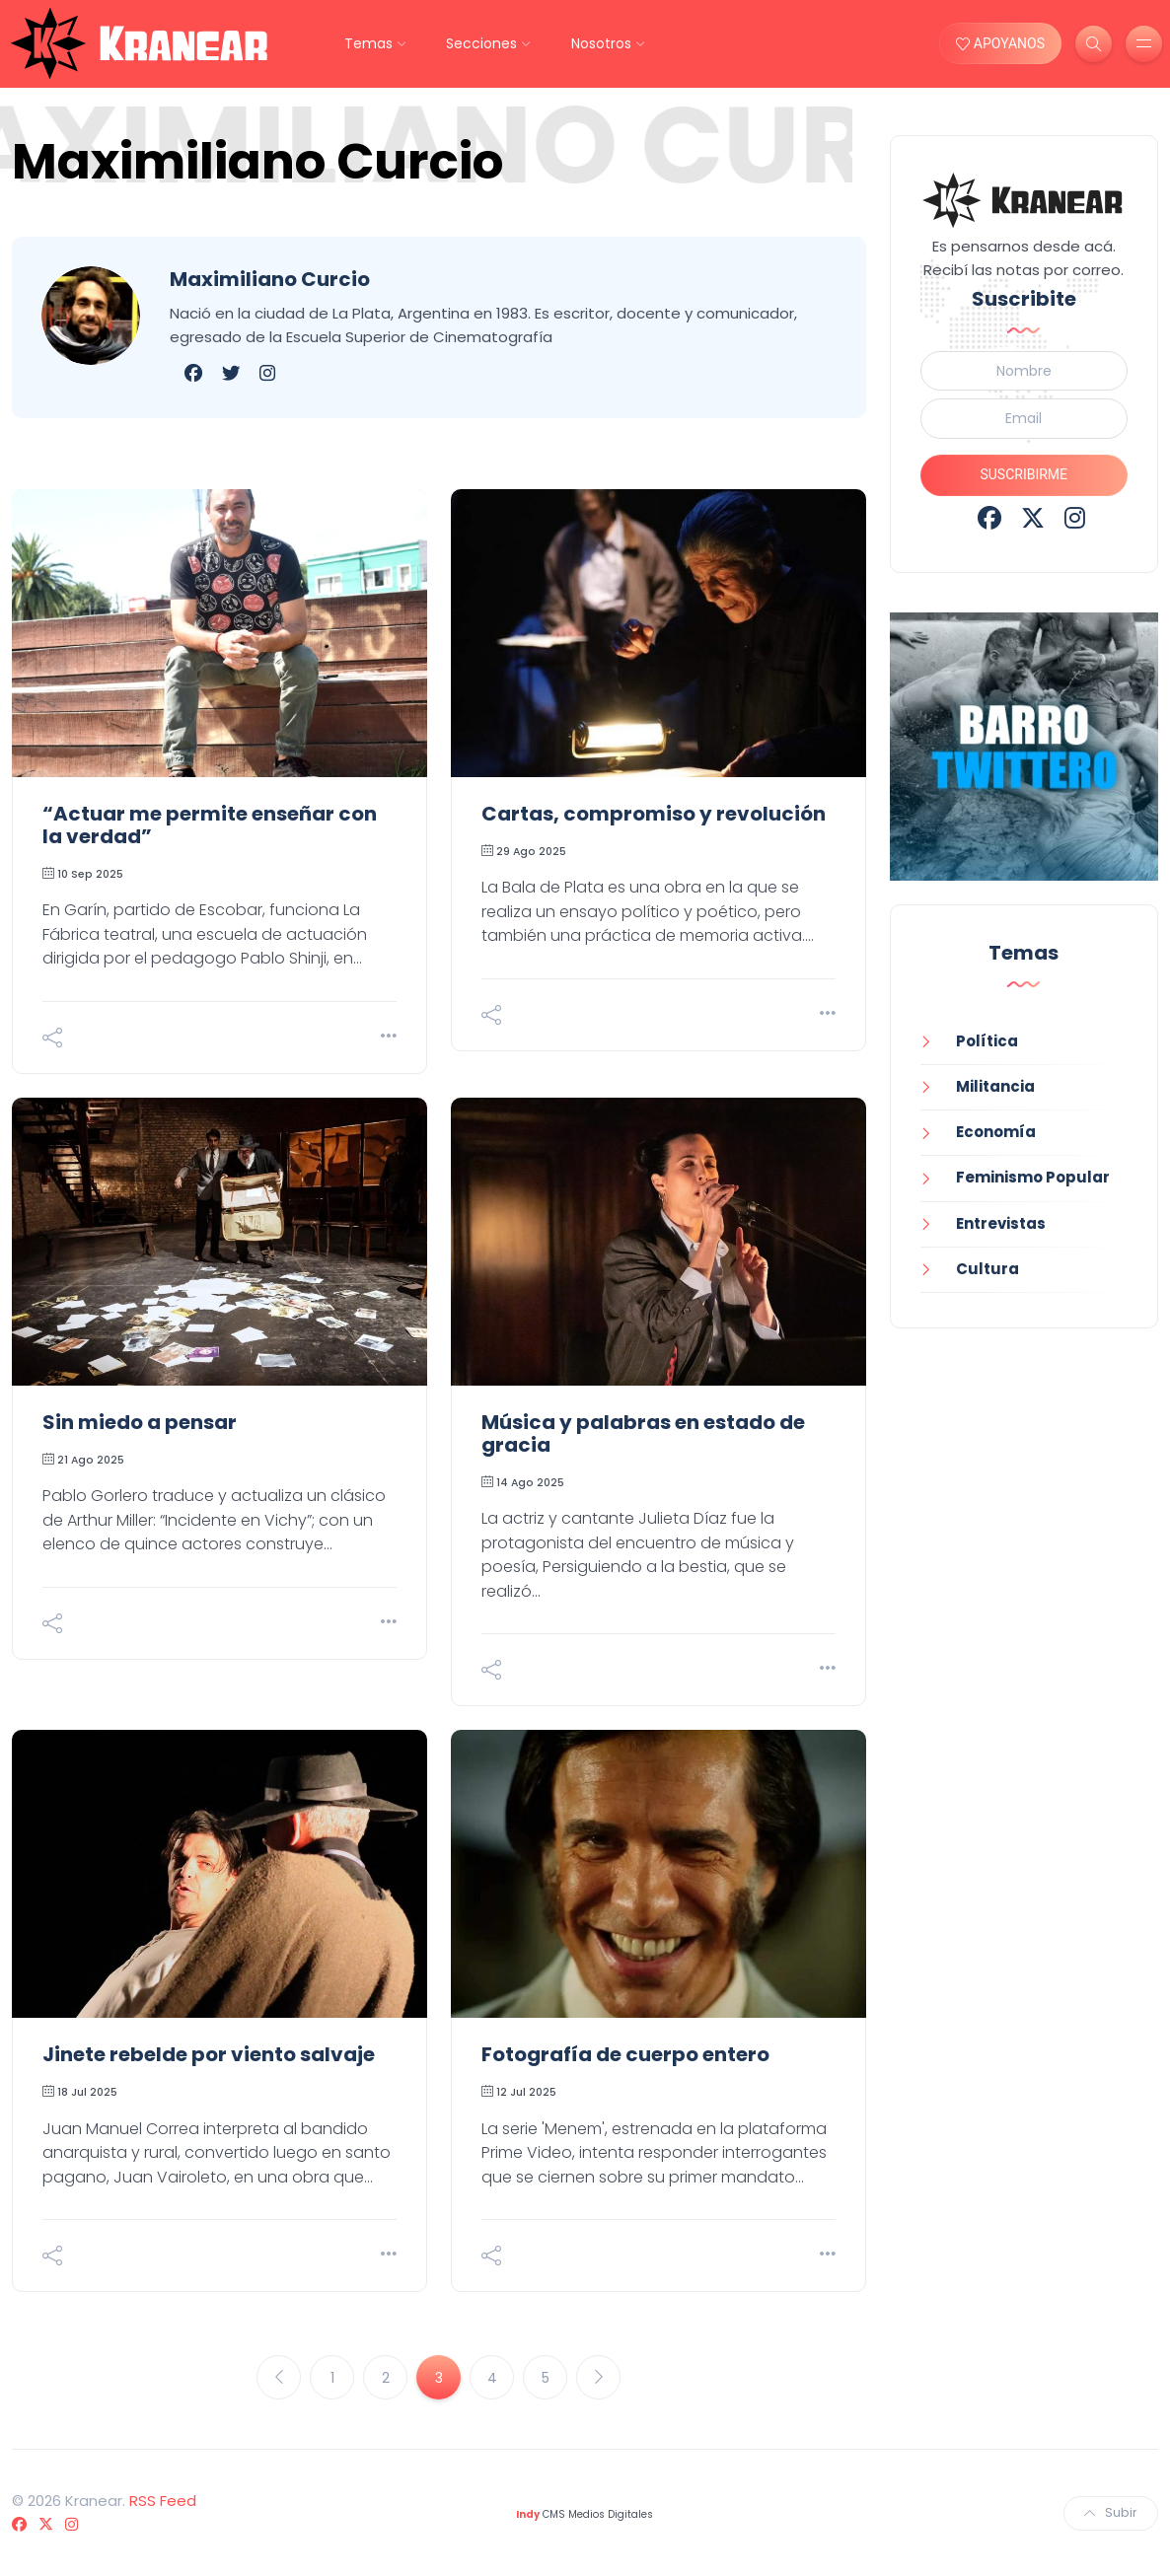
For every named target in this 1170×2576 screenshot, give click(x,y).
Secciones (481, 43)
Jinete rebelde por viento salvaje (208, 2054)
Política (987, 1041)
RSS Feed (162, 2500)
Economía (996, 1131)
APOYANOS (1000, 43)
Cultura (987, 1268)
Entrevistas (1001, 1223)
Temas (368, 43)
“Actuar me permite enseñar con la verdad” (209, 825)
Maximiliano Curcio (270, 279)
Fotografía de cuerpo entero (625, 2054)
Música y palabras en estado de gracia (643, 1433)
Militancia (995, 1086)
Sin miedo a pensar (139, 1422)
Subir (1110, 2512)
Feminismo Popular (1033, 1177)
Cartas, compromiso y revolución (653, 813)
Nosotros (601, 43)
